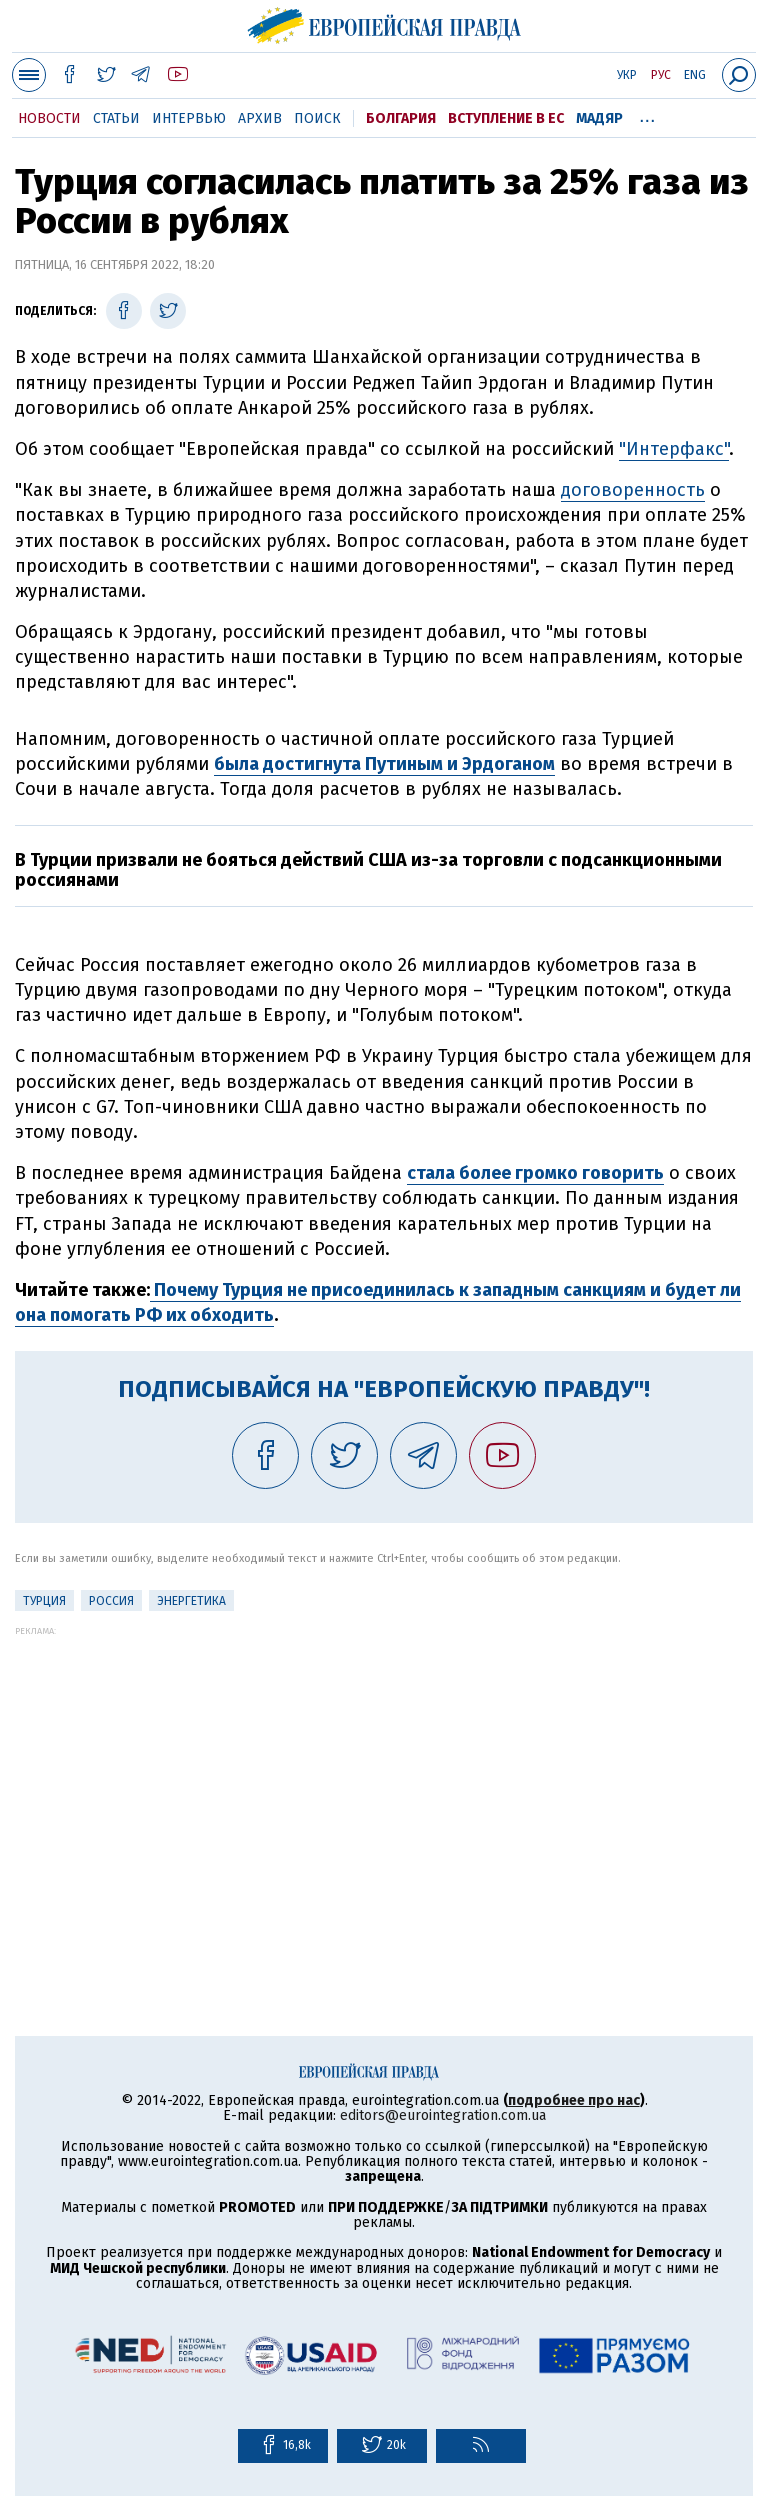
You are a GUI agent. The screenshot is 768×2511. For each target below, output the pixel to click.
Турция (44, 1601)
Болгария (401, 118)
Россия (111, 1601)
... (647, 115)
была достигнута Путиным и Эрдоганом (384, 764)
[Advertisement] (384, 1776)
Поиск (317, 118)
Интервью (189, 118)
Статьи (116, 118)
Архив (260, 118)
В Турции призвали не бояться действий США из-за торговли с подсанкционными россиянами (368, 870)
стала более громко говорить (535, 1173)
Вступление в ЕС (506, 118)
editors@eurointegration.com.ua (443, 2115)
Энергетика (191, 1601)
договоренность (633, 490)
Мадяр (599, 118)
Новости (49, 118)
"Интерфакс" (674, 449)
